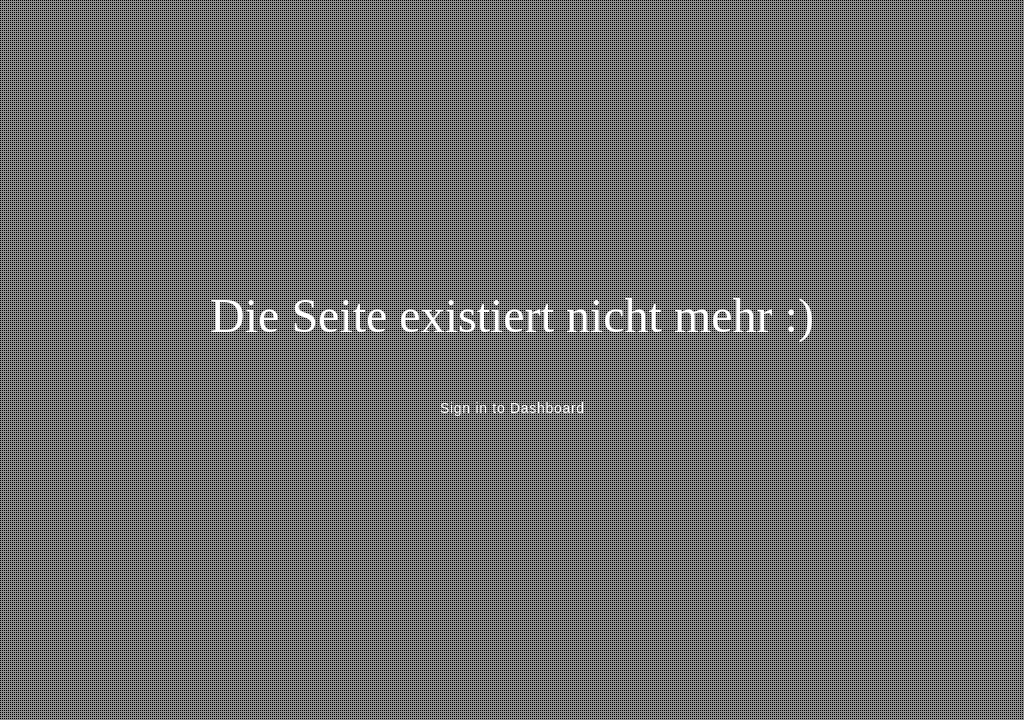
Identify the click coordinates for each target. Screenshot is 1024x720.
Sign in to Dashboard (512, 408)
